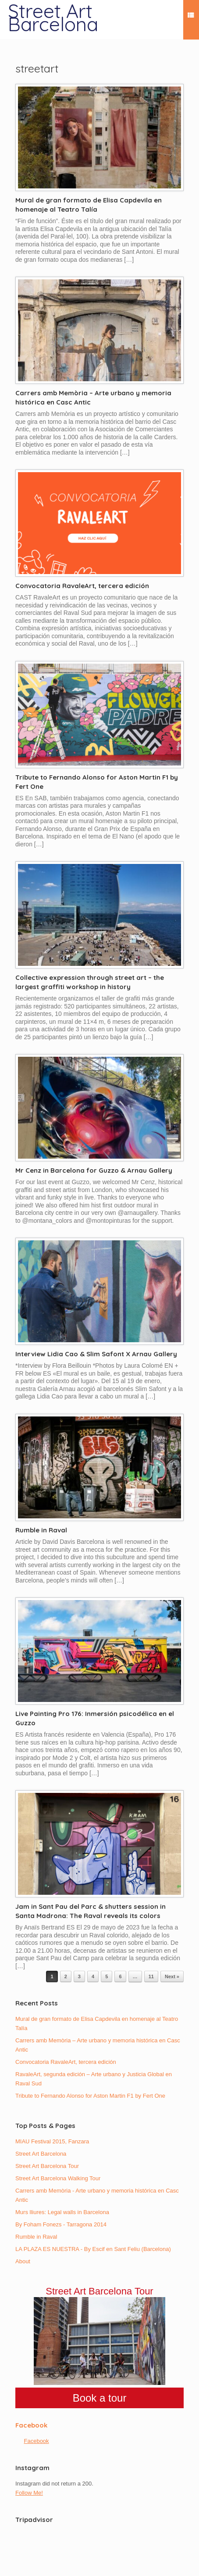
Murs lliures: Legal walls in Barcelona (62, 2212)
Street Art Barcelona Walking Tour (57, 2178)
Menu (191, 16)
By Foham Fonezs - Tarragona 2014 (61, 2224)
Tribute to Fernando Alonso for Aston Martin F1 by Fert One (90, 2095)
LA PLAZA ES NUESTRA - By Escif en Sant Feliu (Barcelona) (93, 2249)
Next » (172, 1976)
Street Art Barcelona (40, 2153)
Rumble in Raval (41, 1530)
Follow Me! (29, 2492)
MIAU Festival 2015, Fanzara (52, 2141)
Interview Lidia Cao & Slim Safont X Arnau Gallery (96, 1354)
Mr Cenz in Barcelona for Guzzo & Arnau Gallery (93, 1170)
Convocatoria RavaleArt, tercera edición (82, 586)
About (22, 2261)
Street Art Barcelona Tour (47, 2166)
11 (151, 1976)
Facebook (31, 2425)
